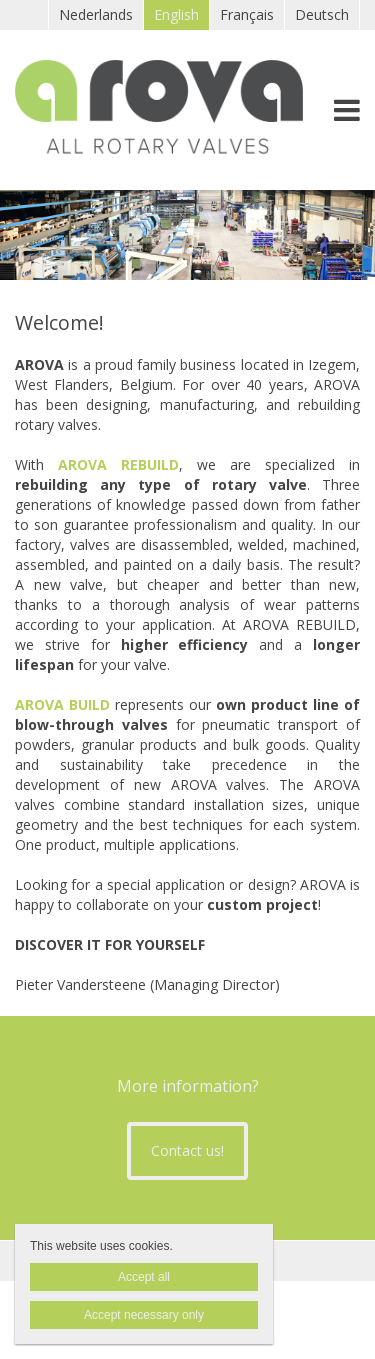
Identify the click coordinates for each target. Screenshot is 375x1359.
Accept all (144, 1277)
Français (247, 14)
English (176, 14)
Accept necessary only (144, 1315)
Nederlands (96, 14)
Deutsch (322, 14)
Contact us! (187, 1150)
